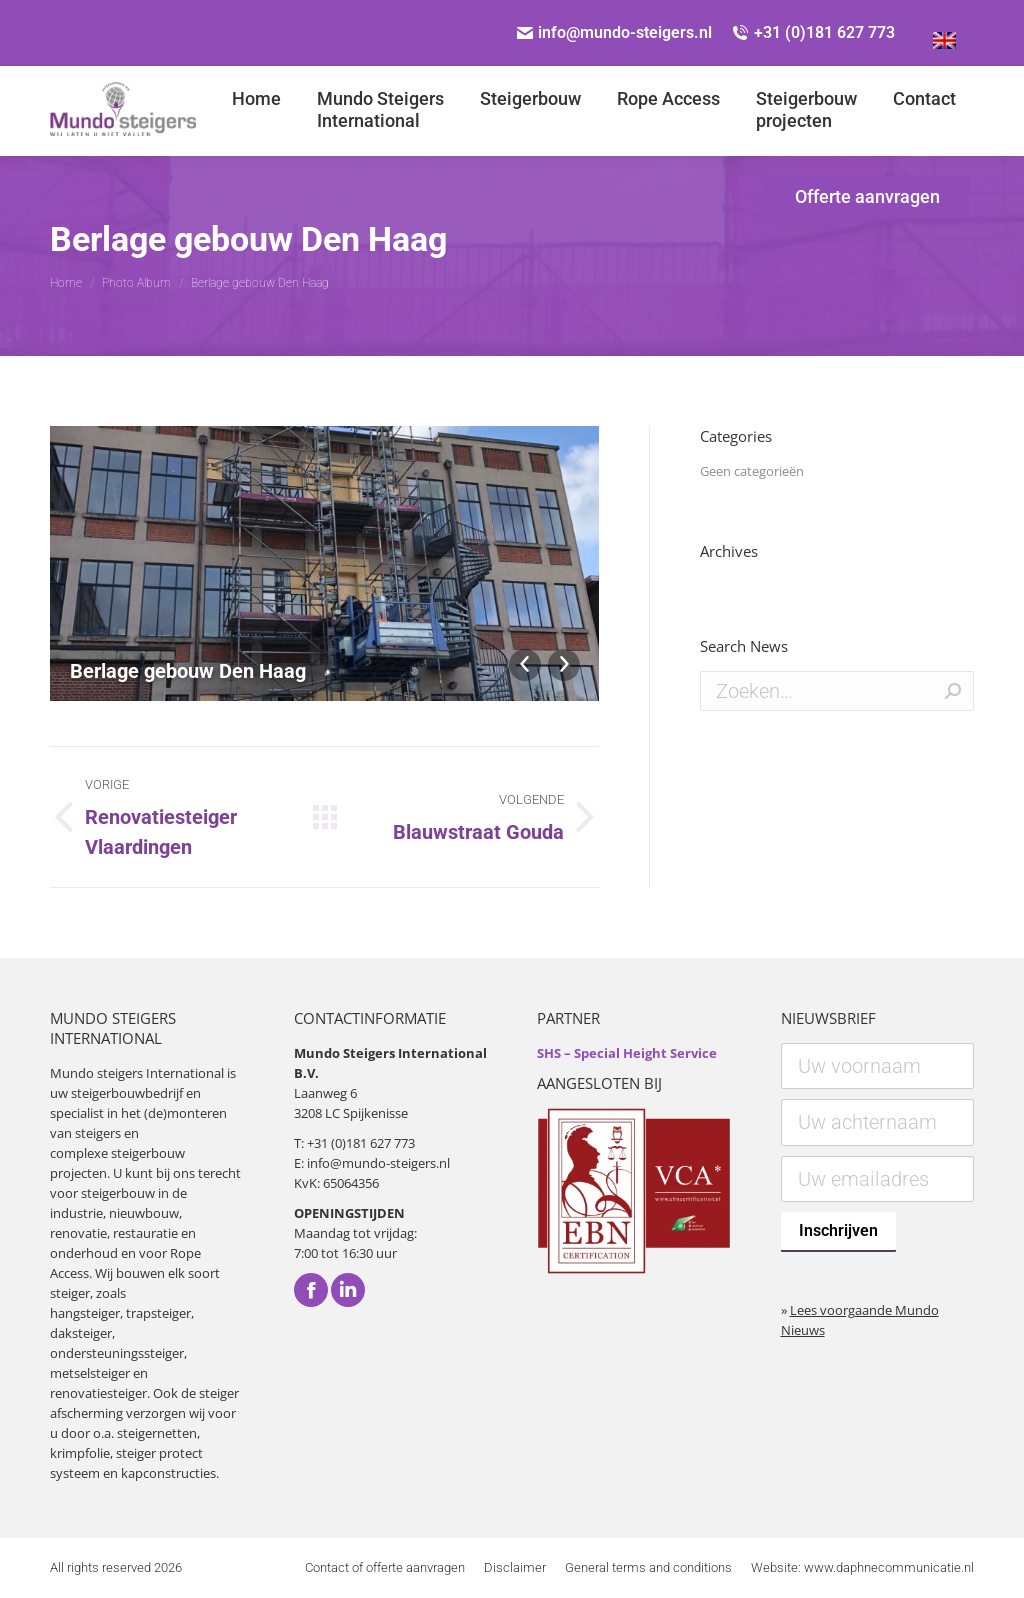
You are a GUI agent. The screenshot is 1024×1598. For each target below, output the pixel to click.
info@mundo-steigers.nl (615, 32)
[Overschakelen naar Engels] (944, 33)
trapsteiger (158, 1313)
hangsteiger (85, 1313)
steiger (70, 1293)
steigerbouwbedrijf (127, 1093)
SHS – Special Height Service (627, 1053)
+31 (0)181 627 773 (813, 32)
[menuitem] (256, 110)
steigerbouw (148, 1153)
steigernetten (157, 1433)
